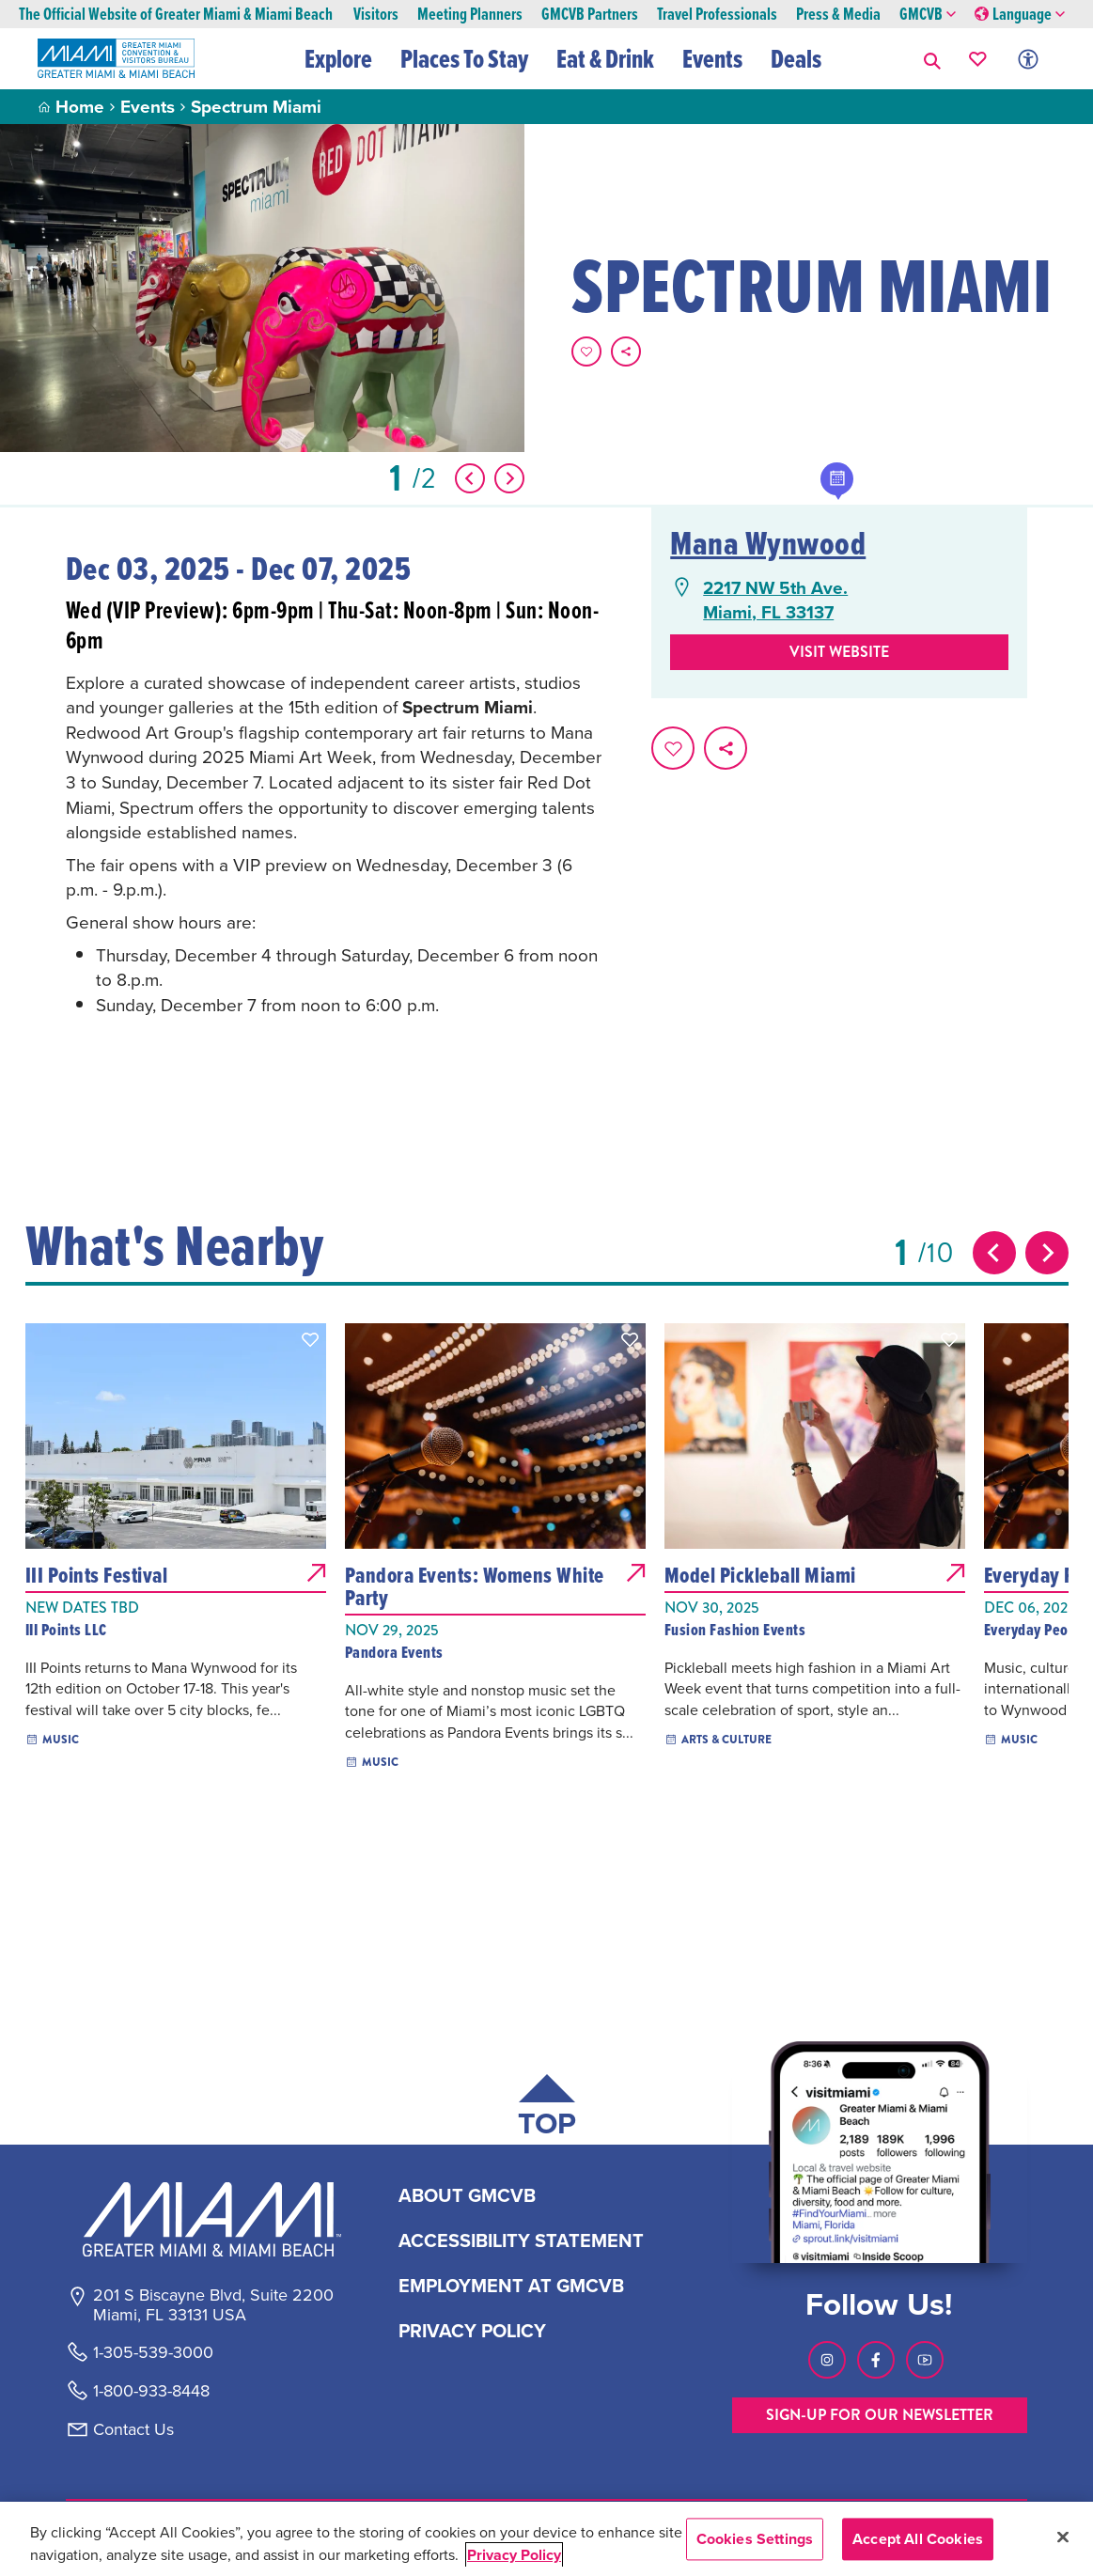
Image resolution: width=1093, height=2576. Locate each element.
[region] (546, 2539)
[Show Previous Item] (470, 478)
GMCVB (927, 14)
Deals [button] (796, 58)
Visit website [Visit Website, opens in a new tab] (839, 652)
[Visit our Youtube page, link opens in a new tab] (925, 2360)
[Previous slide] (994, 1252)
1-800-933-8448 (151, 2391)
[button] (932, 58)
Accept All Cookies (917, 2539)
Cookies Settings (755, 2539)
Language (1020, 14)
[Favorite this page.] (586, 351)
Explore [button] (338, 58)
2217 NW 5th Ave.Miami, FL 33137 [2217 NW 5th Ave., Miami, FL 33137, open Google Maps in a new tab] (775, 600)
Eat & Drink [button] (605, 58)
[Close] (1063, 2536)
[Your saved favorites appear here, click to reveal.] (978, 58)
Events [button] (712, 58)
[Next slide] (1047, 1252)
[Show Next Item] (509, 478)
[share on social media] (626, 351)
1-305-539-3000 (153, 2352)
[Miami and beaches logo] (212, 2219)
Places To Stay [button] (464, 58)
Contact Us (133, 2429)
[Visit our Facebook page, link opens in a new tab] (876, 2360)
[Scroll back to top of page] (547, 2109)
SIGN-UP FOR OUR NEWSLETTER (879, 2415)
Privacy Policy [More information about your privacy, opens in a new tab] (514, 2555)
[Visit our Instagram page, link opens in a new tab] (827, 2360)
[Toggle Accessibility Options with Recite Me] (1028, 58)
